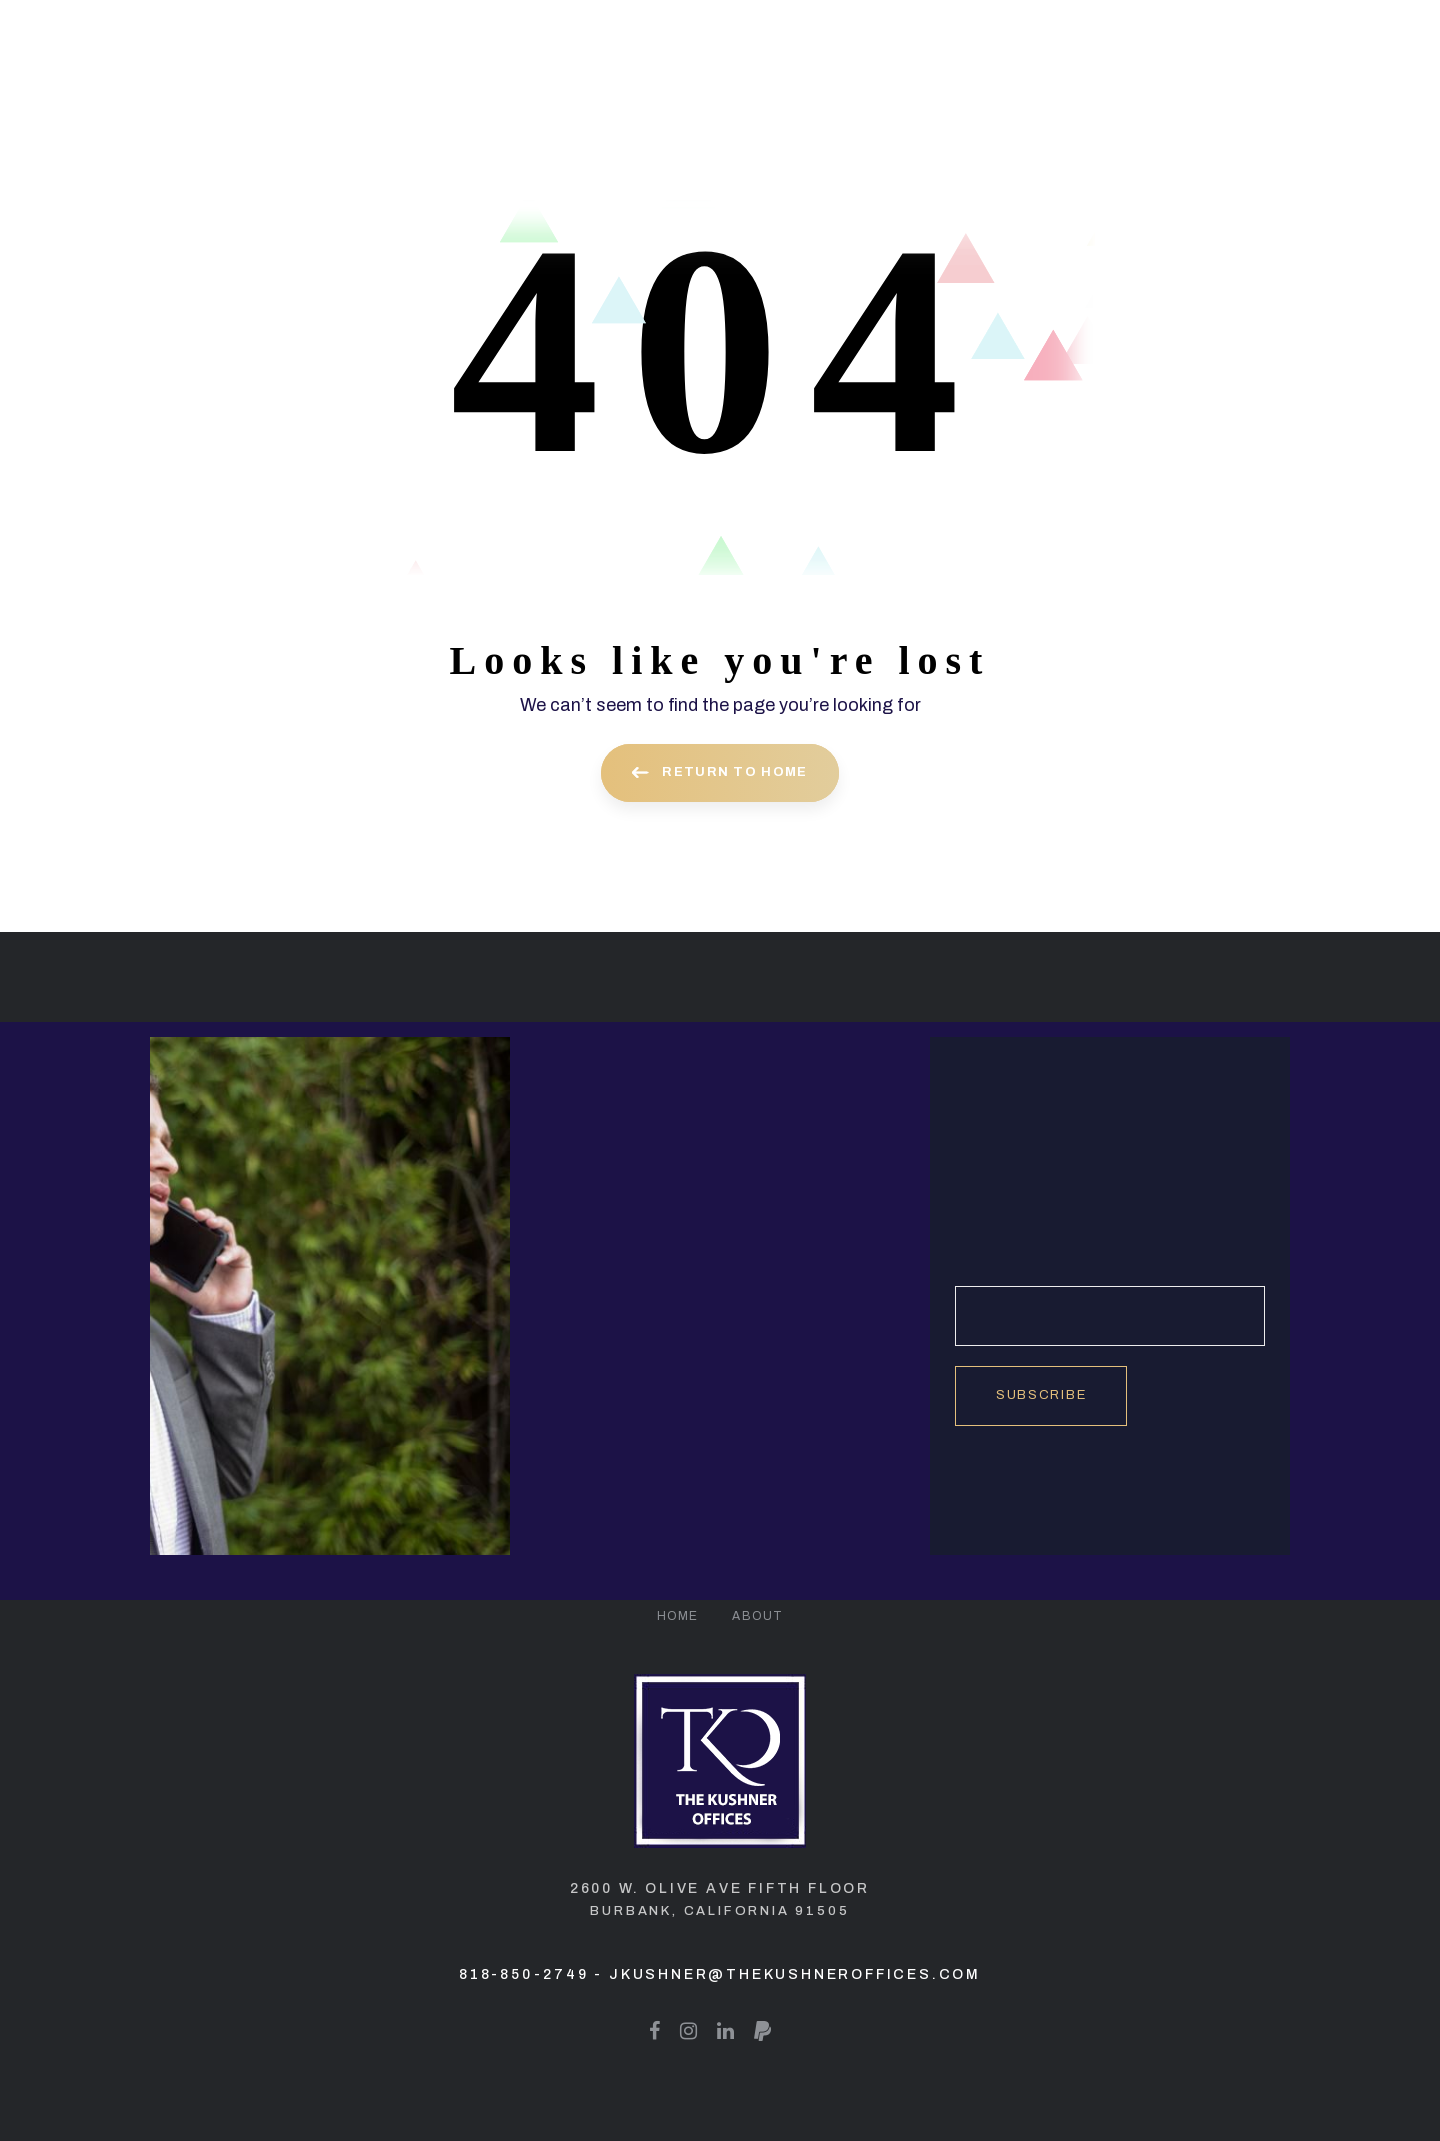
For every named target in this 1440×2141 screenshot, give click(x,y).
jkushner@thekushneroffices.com (795, 1974)
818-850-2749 (524, 1974)
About (757, 1616)
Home (678, 1616)
